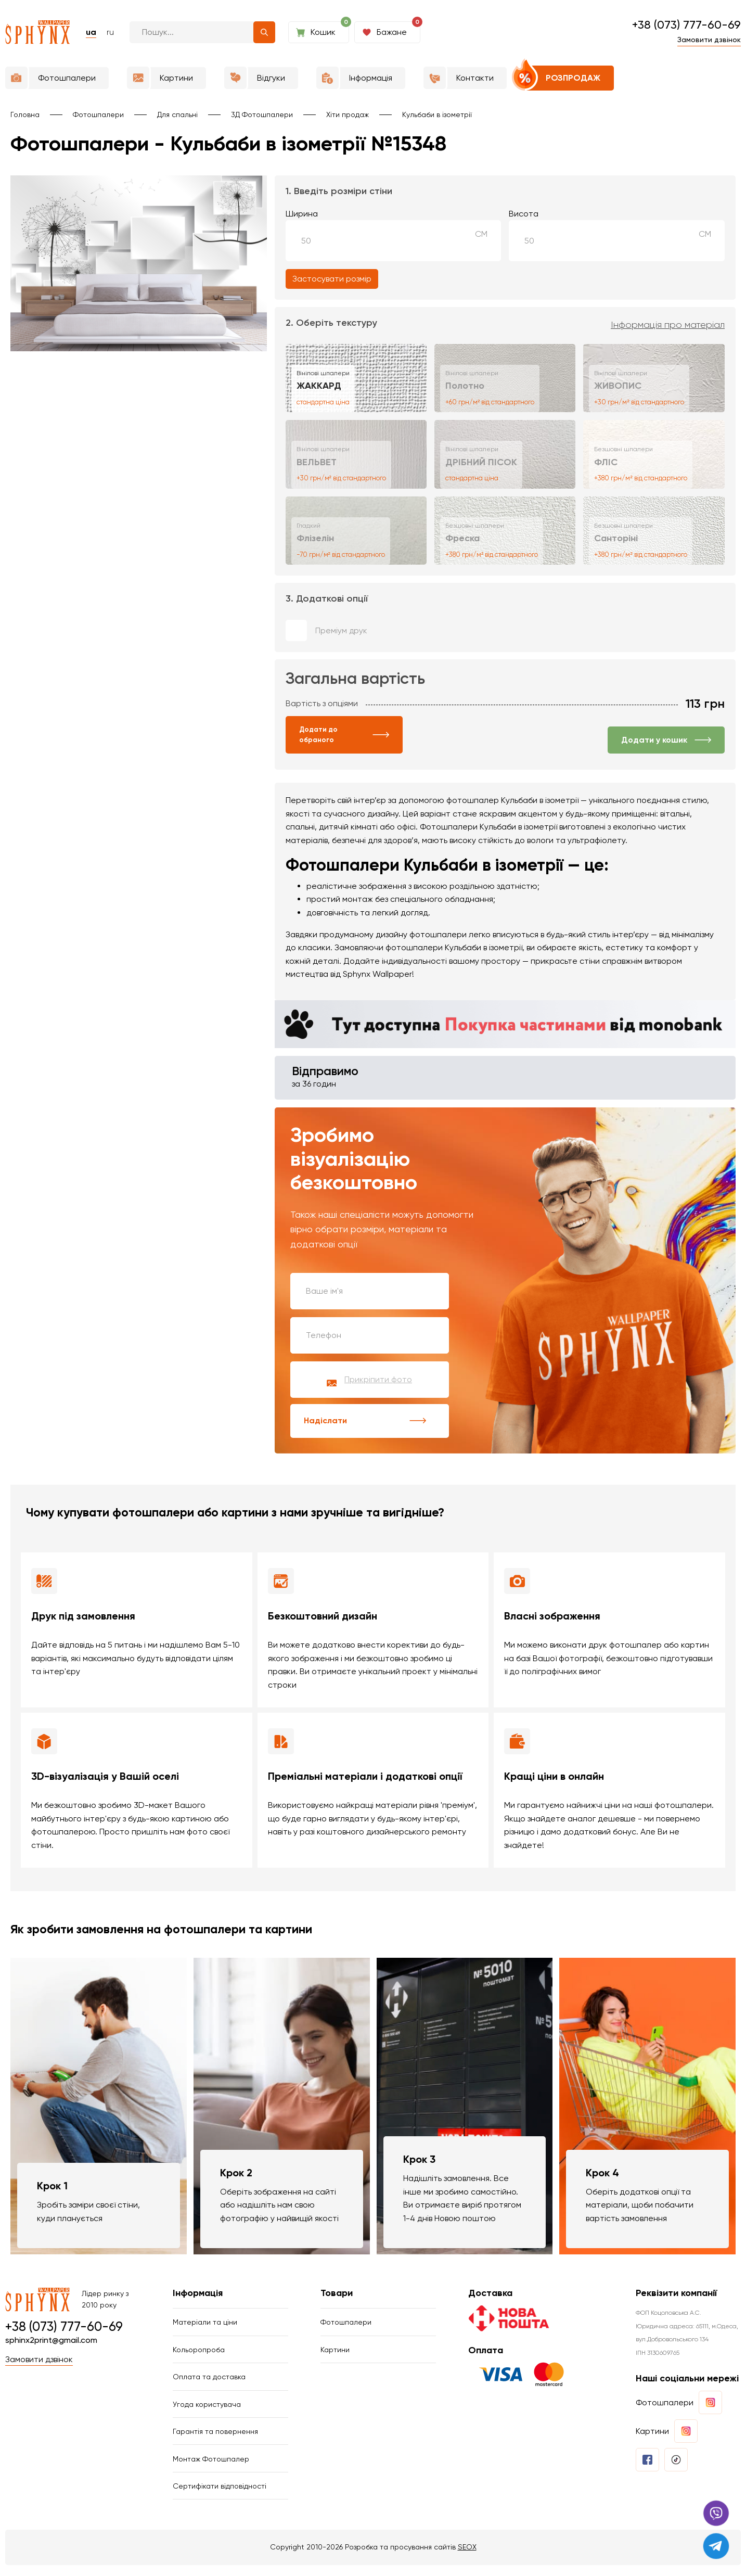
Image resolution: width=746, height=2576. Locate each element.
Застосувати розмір (331, 279)
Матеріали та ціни (205, 2326)
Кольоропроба (199, 2354)
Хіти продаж (347, 114)
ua (91, 32)
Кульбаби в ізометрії (437, 114)
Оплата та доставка (209, 2382)
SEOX (467, 2558)
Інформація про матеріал (668, 325)
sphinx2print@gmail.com (51, 2343)
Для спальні (177, 114)
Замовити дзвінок (709, 39)
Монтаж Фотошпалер (211, 2468)
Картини (335, 2354)
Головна (25, 114)
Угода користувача (207, 2411)
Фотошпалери (98, 114)
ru (110, 32)
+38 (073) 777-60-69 (686, 24)
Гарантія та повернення (215, 2439)
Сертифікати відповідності (219, 2496)
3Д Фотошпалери (262, 114)
